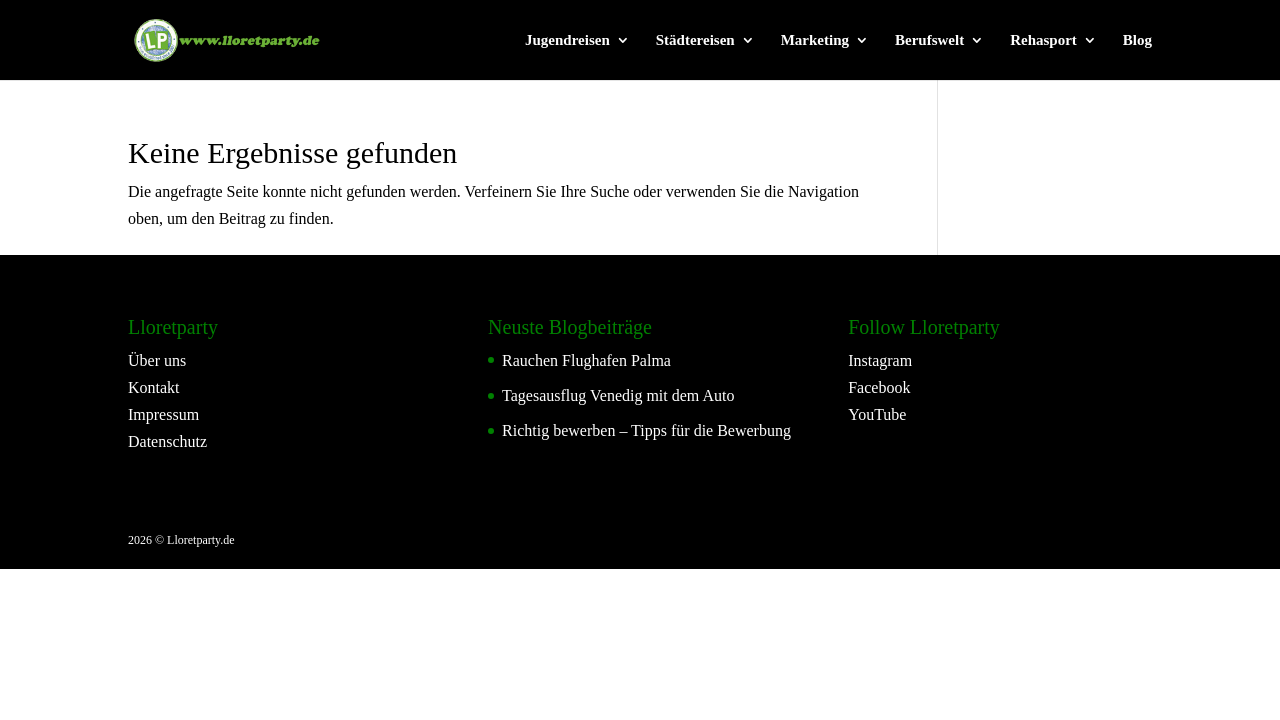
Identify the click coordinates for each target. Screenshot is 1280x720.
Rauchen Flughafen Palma (586, 360)
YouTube (877, 414)
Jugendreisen (567, 40)
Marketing (815, 40)
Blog (1137, 40)
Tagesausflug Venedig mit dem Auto (618, 395)
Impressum (163, 414)
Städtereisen (695, 40)
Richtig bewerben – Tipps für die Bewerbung (646, 430)
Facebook (879, 387)
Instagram (880, 360)
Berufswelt (929, 40)
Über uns (157, 360)
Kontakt (154, 387)
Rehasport (1043, 40)
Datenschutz (167, 441)
